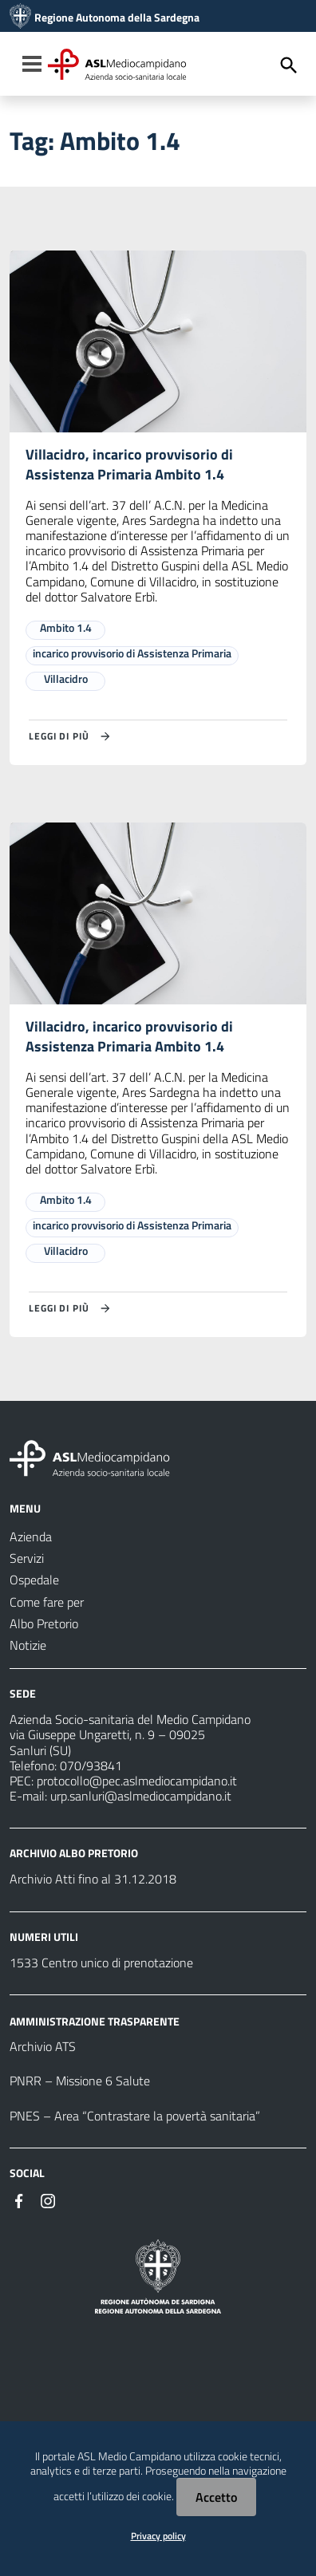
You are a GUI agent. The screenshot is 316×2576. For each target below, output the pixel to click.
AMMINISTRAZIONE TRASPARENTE (95, 2020)
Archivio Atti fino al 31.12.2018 (93, 1878)
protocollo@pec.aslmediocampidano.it (137, 1780)
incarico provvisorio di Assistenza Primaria (132, 653)
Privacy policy (158, 2535)
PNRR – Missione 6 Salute (80, 2080)
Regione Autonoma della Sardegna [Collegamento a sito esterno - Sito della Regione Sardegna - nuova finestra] (116, 17)
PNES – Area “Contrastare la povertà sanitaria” (135, 2115)
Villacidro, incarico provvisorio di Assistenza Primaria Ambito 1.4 (129, 464)
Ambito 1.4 (66, 627)
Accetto (216, 2497)
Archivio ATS (43, 2046)
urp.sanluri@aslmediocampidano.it (140, 1795)
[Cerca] (288, 65)
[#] (19, 2199)
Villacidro (66, 678)
